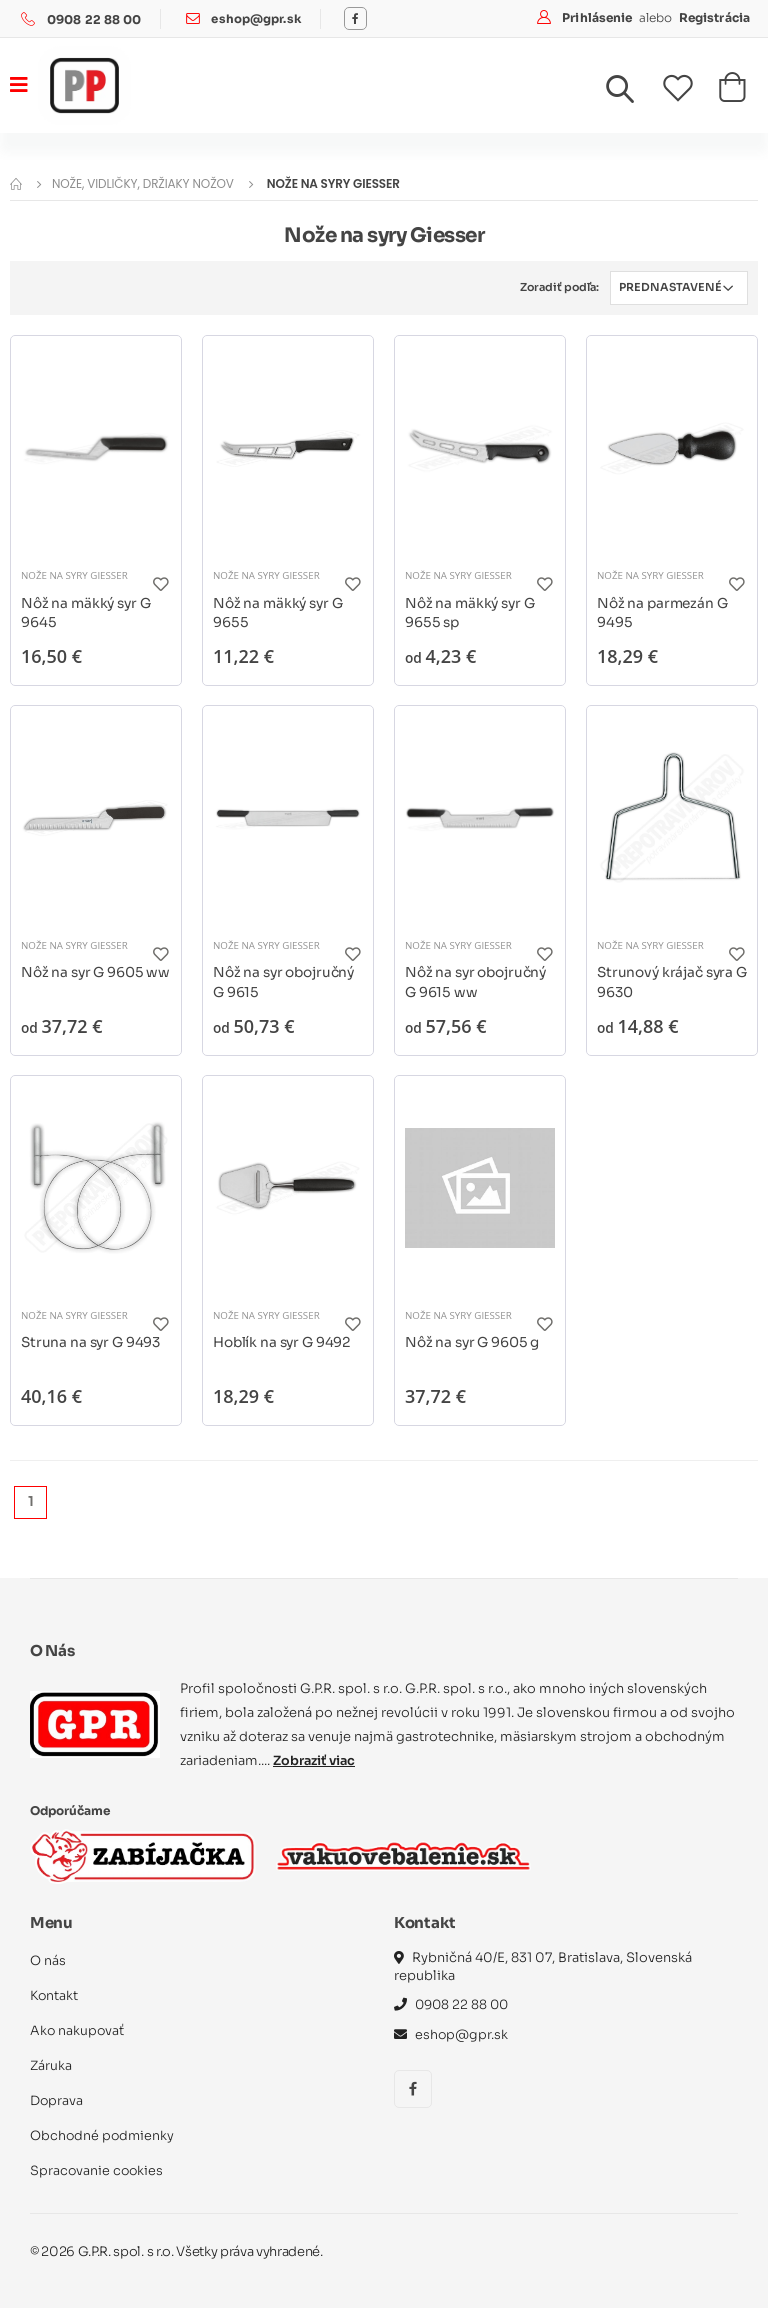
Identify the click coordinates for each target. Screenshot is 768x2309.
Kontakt (55, 1996)
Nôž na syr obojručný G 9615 (285, 982)
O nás (48, 1961)
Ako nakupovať (78, 2031)
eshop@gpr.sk (256, 19)
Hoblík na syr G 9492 (284, 1342)
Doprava (57, 2101)
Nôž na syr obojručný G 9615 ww (477, 982)
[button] (632, 94)
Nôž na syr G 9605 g (473, 1342)
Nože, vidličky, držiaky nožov (143, 183)
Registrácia (714, 17)
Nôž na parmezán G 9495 (664, 612)
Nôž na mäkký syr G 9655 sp (472, 612)
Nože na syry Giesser (75, 575)
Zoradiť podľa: (557, 287)
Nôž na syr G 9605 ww (83, 982)
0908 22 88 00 (94, 19)
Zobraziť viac (316, 1761)
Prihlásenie (598, 17)
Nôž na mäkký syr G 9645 (88, 612)
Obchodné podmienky (103, 2136)
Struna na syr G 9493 (93, 1342)
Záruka (51, 2066)
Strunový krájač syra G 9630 (667, 982)
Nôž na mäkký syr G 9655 (280, 612)
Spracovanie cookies (98, 2171)
